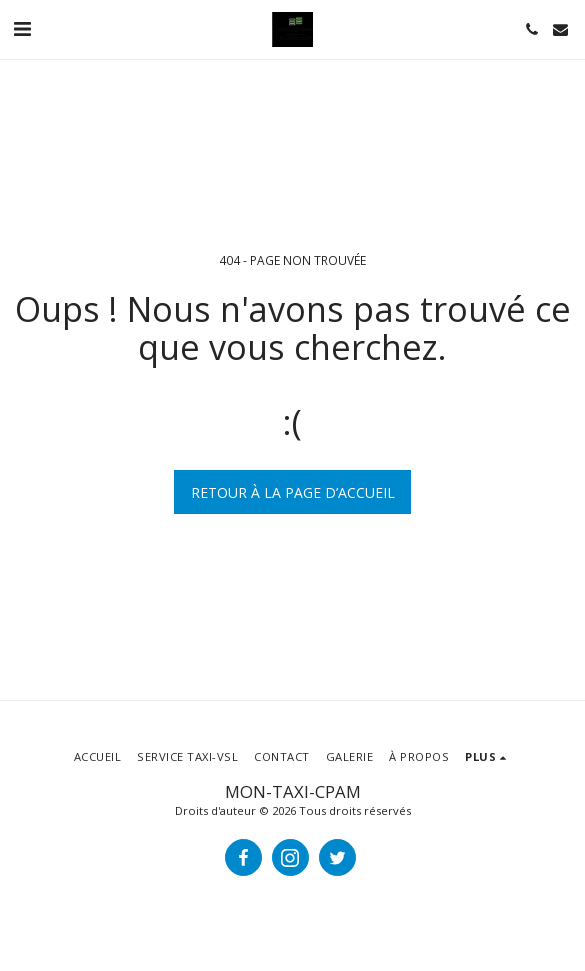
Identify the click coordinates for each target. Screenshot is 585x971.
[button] (22, 28)
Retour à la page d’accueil (293, 492)
